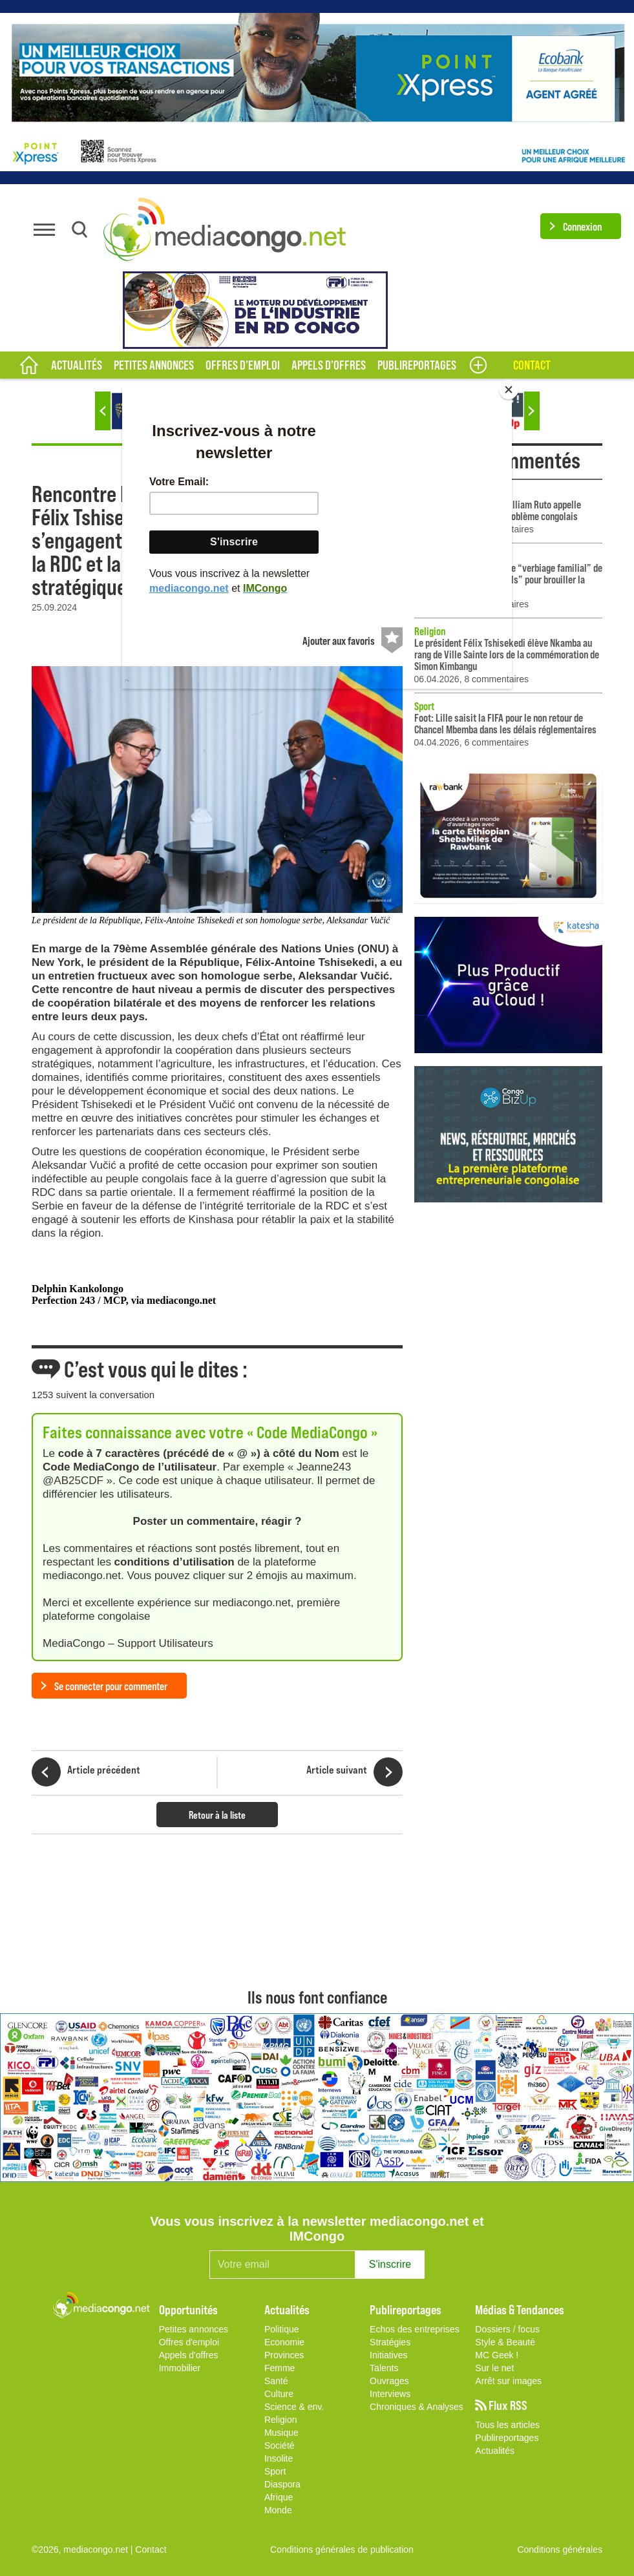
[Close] (508, 389)
